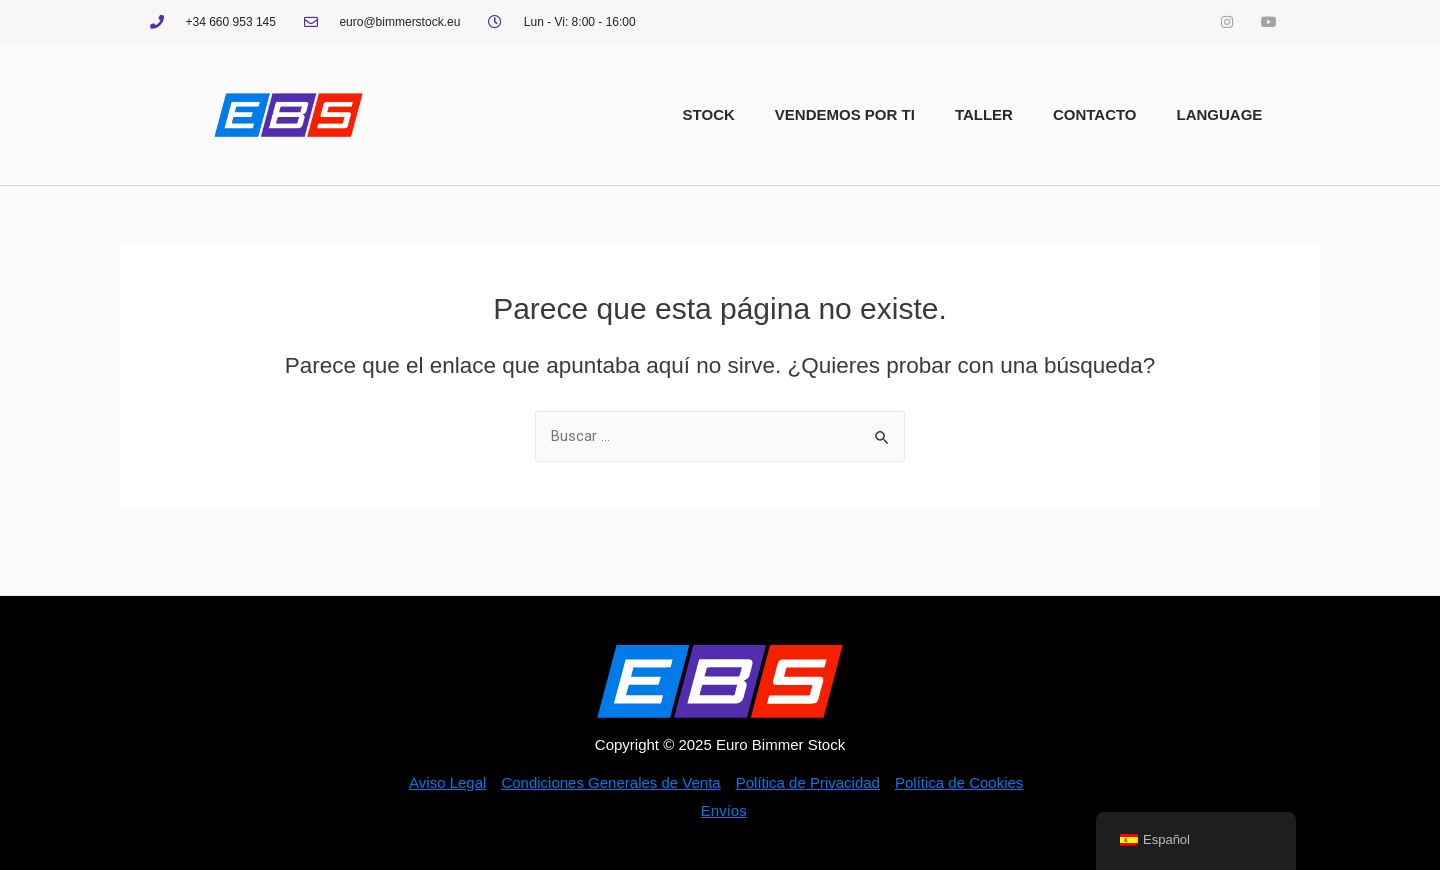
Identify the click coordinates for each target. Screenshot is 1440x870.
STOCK (709, 114)
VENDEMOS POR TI (845, 114)
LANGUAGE (1220, 114)
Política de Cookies (959, 782)
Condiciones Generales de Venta (610, 782)
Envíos (724, 810)
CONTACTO (1095, 114)
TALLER (984, 114)
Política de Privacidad (808, 782)
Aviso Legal (447, 782)
